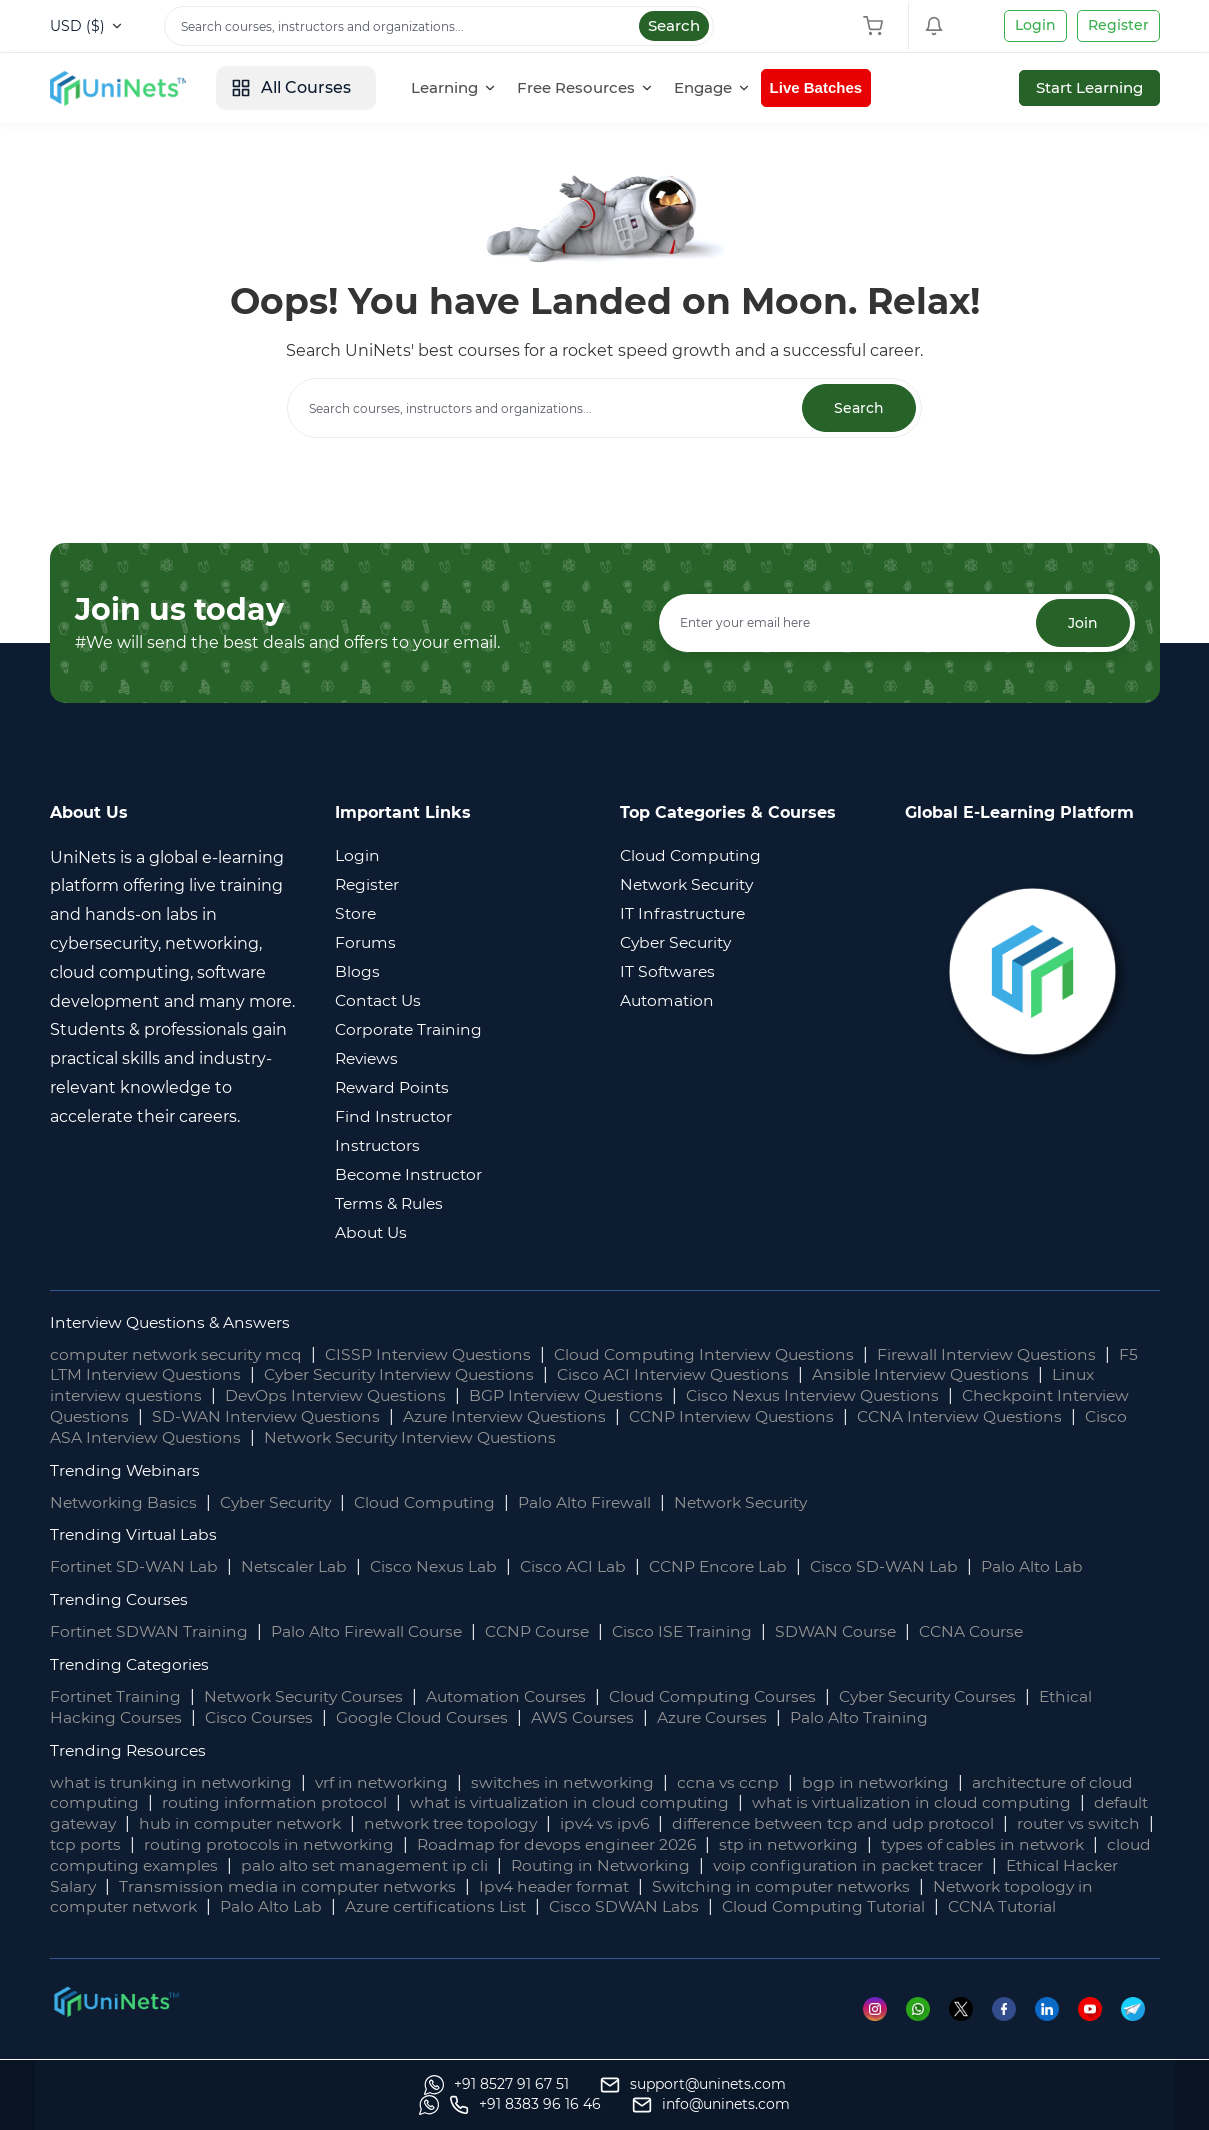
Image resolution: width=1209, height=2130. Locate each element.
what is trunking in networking (174, 1782)
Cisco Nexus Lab (442, 1567)
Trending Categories (132, 1664)
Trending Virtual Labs (135, 1535)
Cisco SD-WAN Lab (902, 1567)
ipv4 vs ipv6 (686, 1824)
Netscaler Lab (299, 1567)
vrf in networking (390, 1782)
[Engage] (726, 88)
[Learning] (468, 88)
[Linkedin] (1056, 2029)
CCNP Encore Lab (733, 1567)
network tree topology (525, 1824)
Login (1035, 25)
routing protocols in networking (425, 1844)
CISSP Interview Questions (442, 1354)
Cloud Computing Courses (735, 1696)
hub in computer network (307, 1824)
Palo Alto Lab (1051, 1567)
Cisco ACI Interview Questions (721, 1375)
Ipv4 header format (814, 1886)
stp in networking (957, 1844)
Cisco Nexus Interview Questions (841, 1396)
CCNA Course (993, 1632)
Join (1082, 623)
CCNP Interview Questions (836, 1416)
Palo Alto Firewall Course (373, 1632)
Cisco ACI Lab (585, 1567)
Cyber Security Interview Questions (436, 1375)
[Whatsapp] (927, 2029)
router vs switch (114, 1844)
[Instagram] (884, 2029)
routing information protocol (278, 1803)
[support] (319, 2105)
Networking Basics (125, 1502)
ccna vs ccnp (744, 1782)
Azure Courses (732, 1717)
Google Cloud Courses (433, 1717)
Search (674, 25)
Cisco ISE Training (697, 1632)
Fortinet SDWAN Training (151, 1632)
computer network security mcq (181, 1354)
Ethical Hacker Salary (263, 1886)
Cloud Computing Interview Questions (728, 1354)
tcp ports (237, 1844)
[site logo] (125, 88)
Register (1118, 25)
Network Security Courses (311, 1696)
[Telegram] (1140, 2029)
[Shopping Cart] (878, 26)
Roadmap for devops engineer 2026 (719, 1844)
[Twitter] (970, 2029)
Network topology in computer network (310, 1907)
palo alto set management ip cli (586, 1865)
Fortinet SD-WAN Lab (136, 1567)
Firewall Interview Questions (1020, 1354)
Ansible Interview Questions (977, 1375)
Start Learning (1089, 87)
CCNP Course (548, 1632)
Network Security (761, 1502)
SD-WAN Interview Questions (353, 1416)
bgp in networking (894, 1782)
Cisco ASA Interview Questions (277, 1437)
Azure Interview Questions (600, 1416)
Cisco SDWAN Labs (906, 1907)
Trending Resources (130, 1750)
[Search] (439, 26)
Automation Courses (522, 1696)
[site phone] (895, 2105)
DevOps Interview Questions (347, 1396)
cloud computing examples (326, 1865)
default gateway (115, 1824)
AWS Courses (598, 1717)
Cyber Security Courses (959, 1696)
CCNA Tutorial (189, 1928)
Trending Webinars (126, 1470)
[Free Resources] (599, 88)
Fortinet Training (117, 1696)
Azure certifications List (713, 1907)
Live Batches (832, 87)
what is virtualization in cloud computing (579, 1803)
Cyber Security (282, 1502)
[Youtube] (1099, 2029)
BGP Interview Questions (585, 1396)
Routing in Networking (828, 1865)
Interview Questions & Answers (174, 1322)
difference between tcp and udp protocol (922, 1824)
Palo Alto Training (882, 1717)
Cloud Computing (437, 1502)
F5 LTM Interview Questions (160, 1375)
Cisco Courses (265, 1717)
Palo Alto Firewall (600, 1502)
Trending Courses (121, 1600)
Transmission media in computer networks (542, 1886)
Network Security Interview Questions (576, 1437)
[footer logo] (115, 2021)
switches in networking (576, 1782)
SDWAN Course (853, 1632)
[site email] (1081, 2105)
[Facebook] (1013, 2029)
